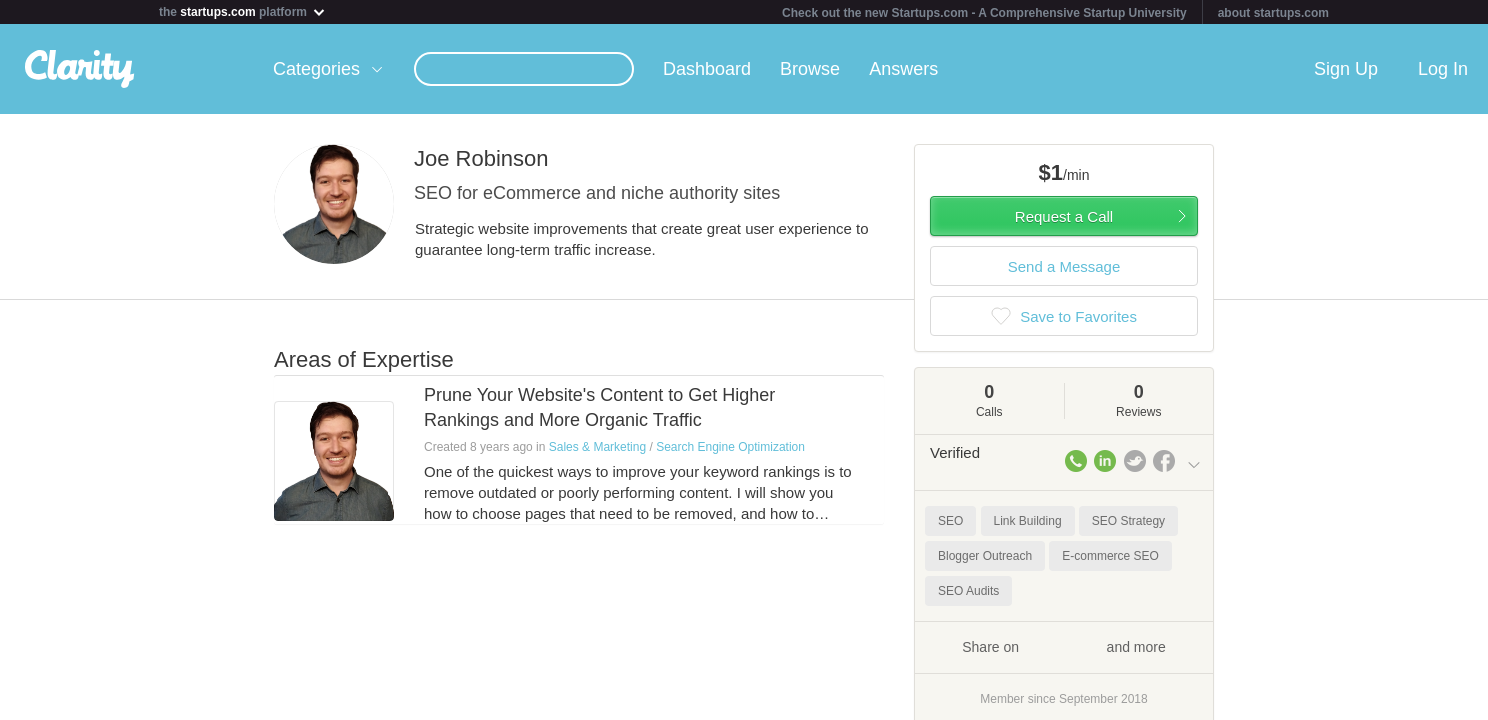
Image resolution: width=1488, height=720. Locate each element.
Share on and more (1064, 646)
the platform (243, 11)
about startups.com (1273, 13)
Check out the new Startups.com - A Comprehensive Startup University (984, 13)
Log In (1443, 69)
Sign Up (1346, 69)
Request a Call (1064, 216)
